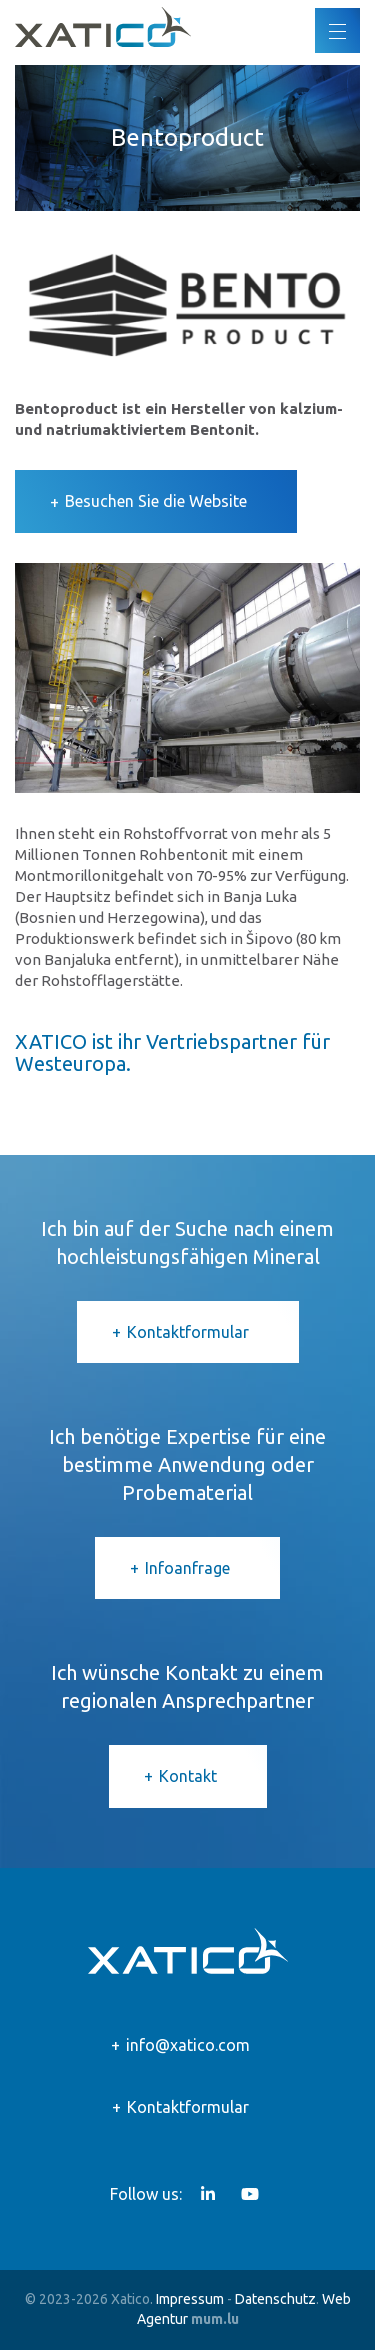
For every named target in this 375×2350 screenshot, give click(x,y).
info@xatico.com (188, 2045)
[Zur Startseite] (103, 27)
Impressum (190, 2299)
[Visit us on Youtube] (250, 2194)
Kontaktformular (188, 1332)
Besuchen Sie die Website (156, 501)
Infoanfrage (187, 1568)
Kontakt (188, 1776)
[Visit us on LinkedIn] (208, 2194)
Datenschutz (275, 2299)
